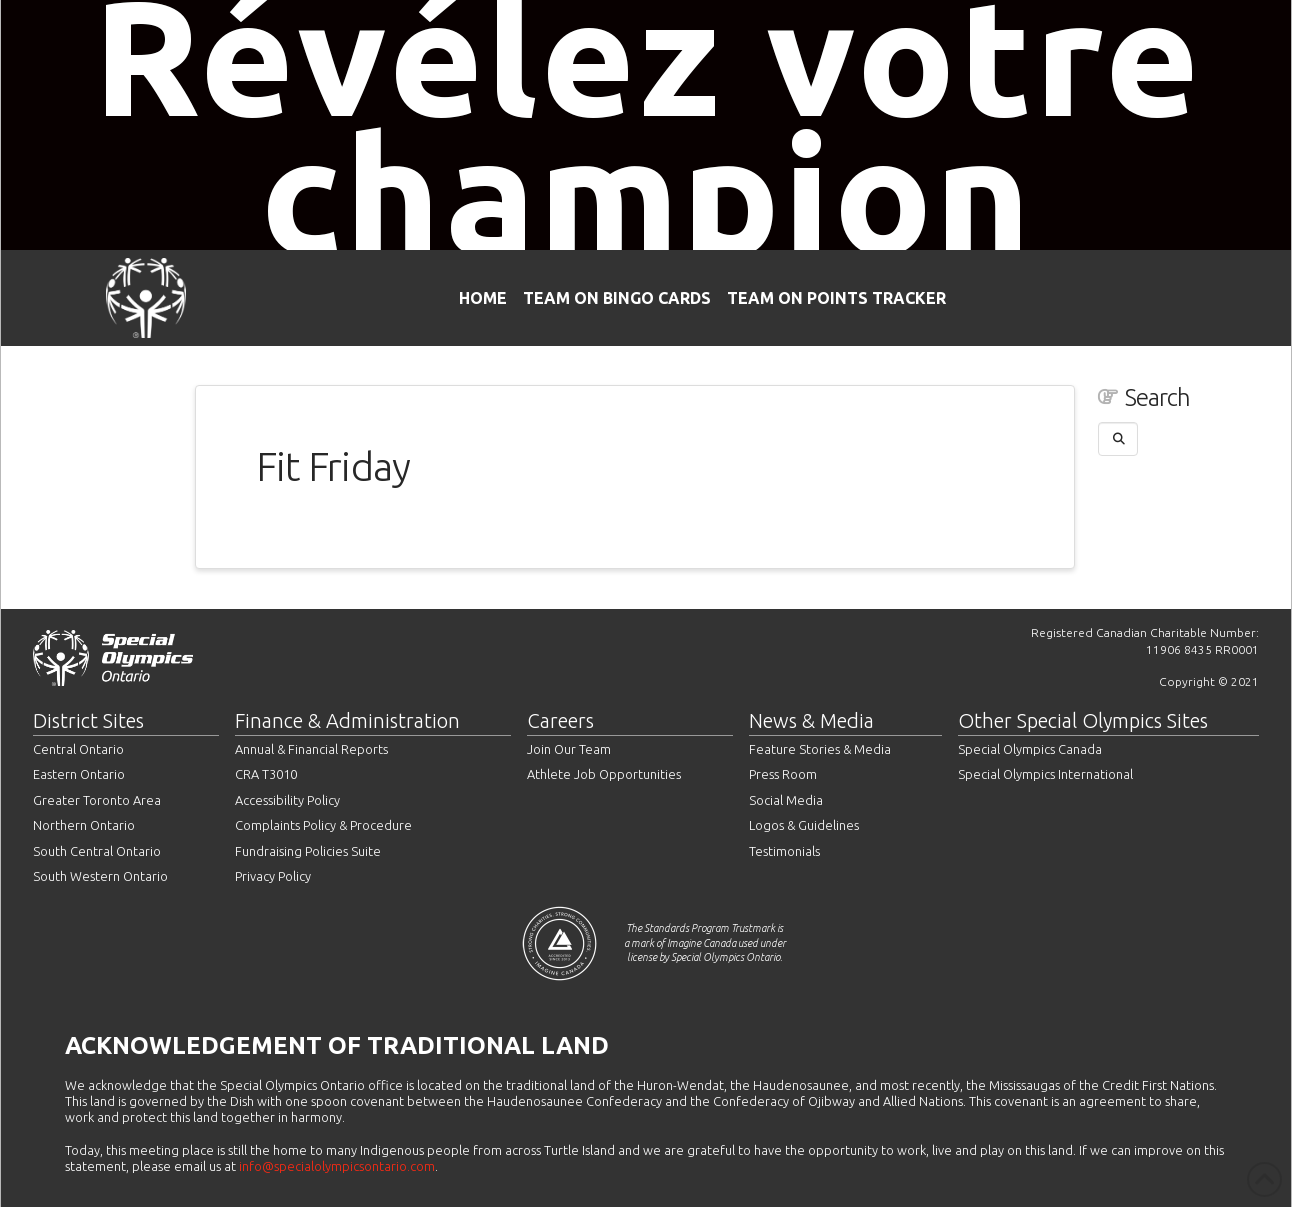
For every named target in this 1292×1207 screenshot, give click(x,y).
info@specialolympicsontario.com (337, 1166)
